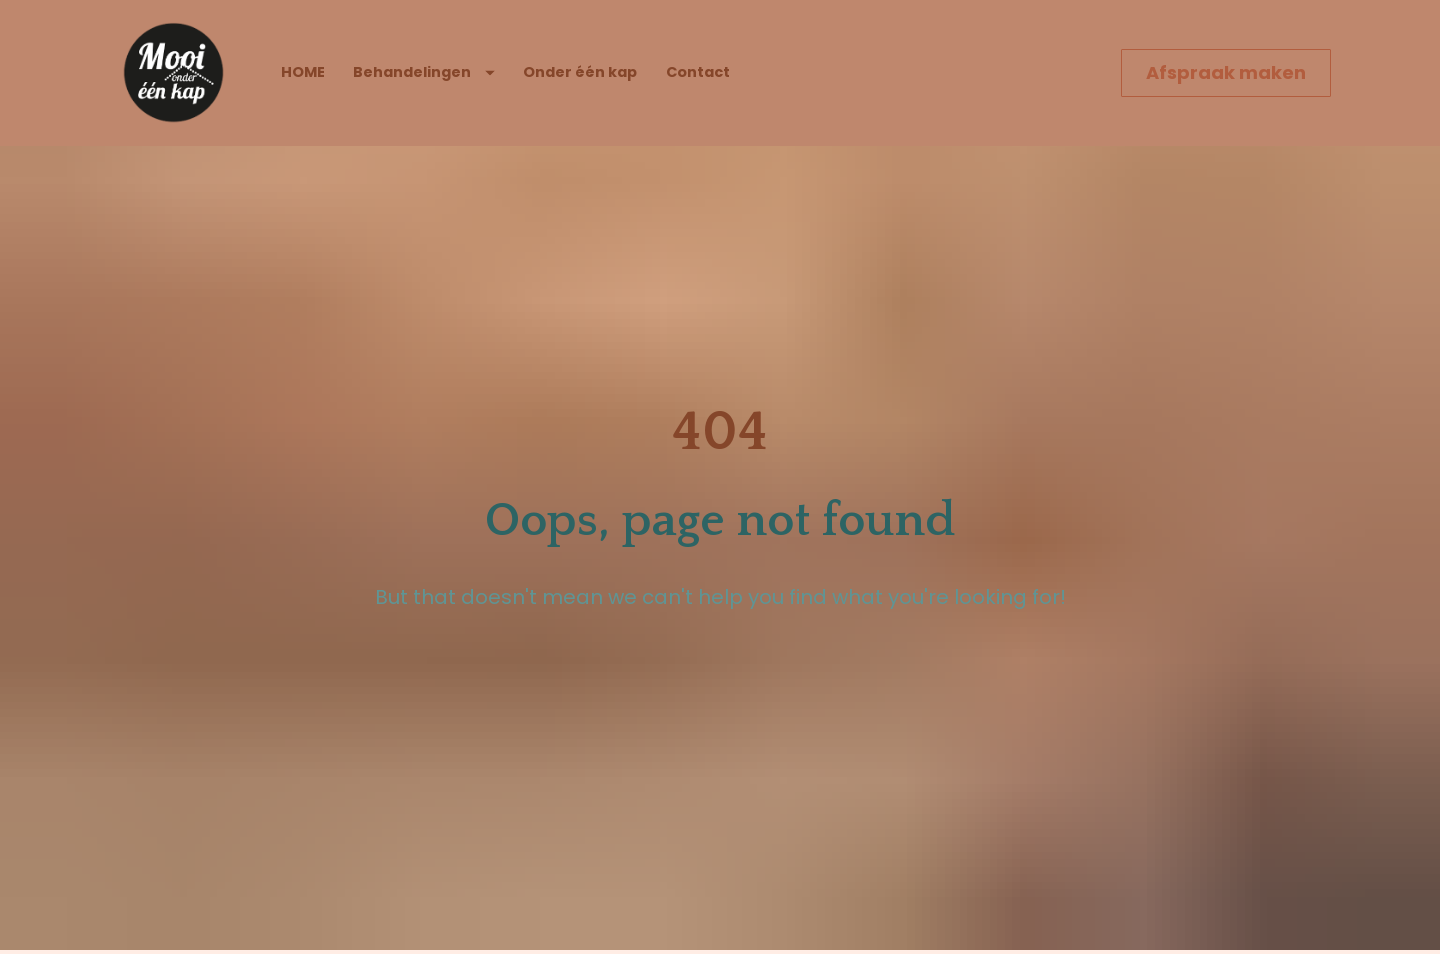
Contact (698, 72)
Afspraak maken (1226, 72)
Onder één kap (580, 72)
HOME (303, 72)
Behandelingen (424, 72)
